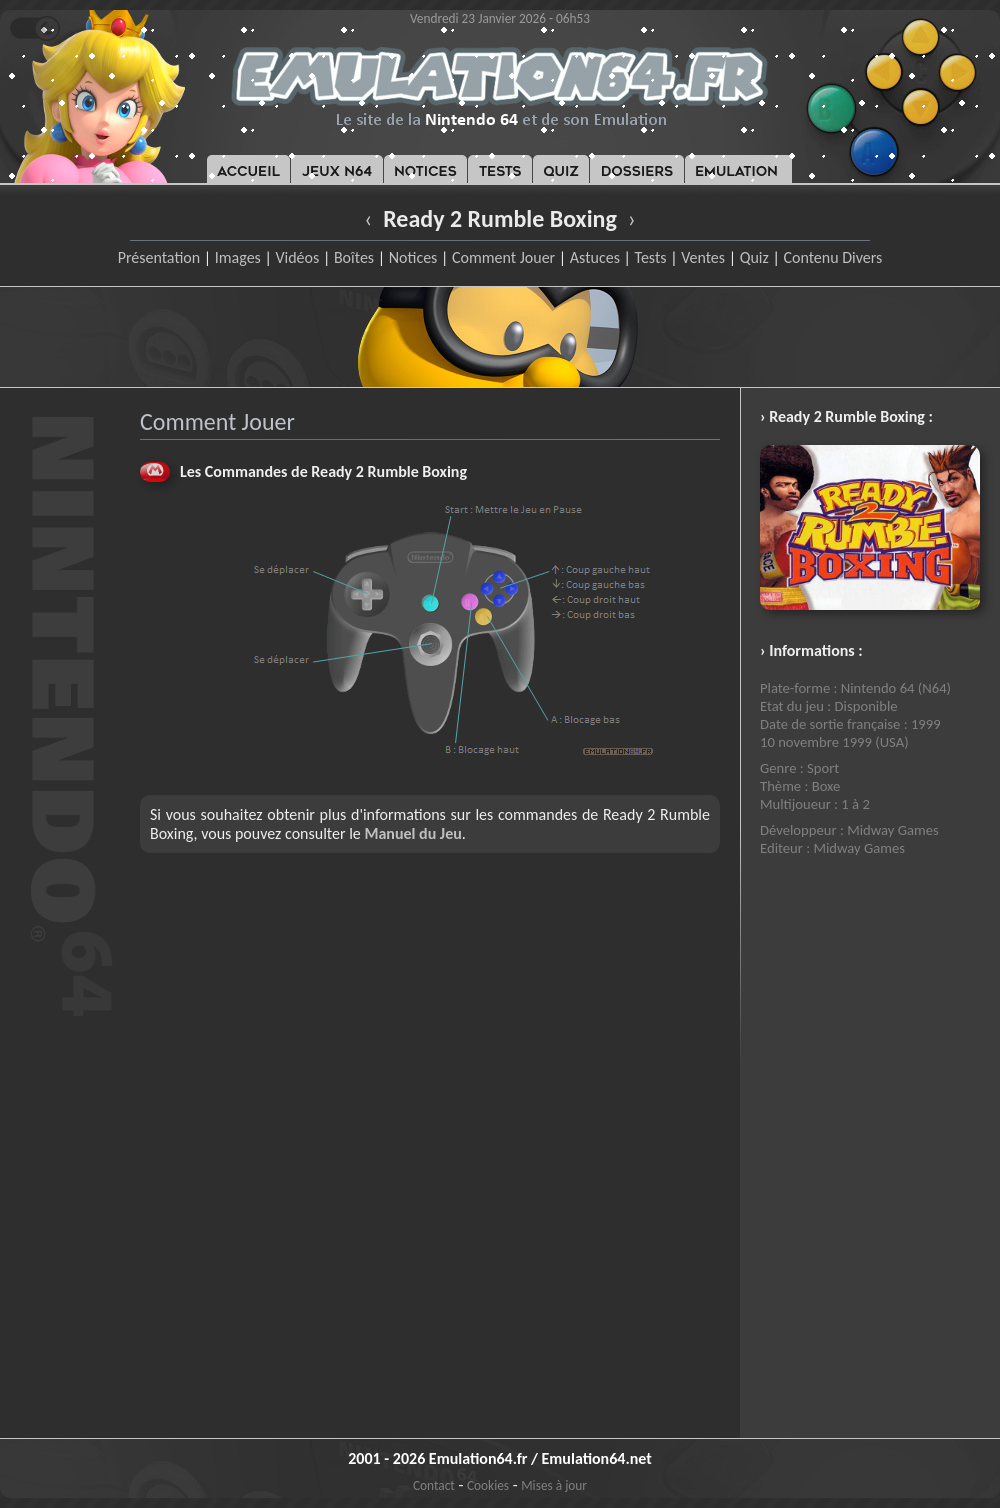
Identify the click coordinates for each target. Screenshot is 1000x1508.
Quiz (754, 257)
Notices (413, 257)
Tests (651, 257)
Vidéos (297, 257)
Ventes (703, 257)
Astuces (595, 257)
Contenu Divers (832, 257)
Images (238, 257)
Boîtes (354, 257)
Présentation (159, 257)
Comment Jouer (503, 257)
